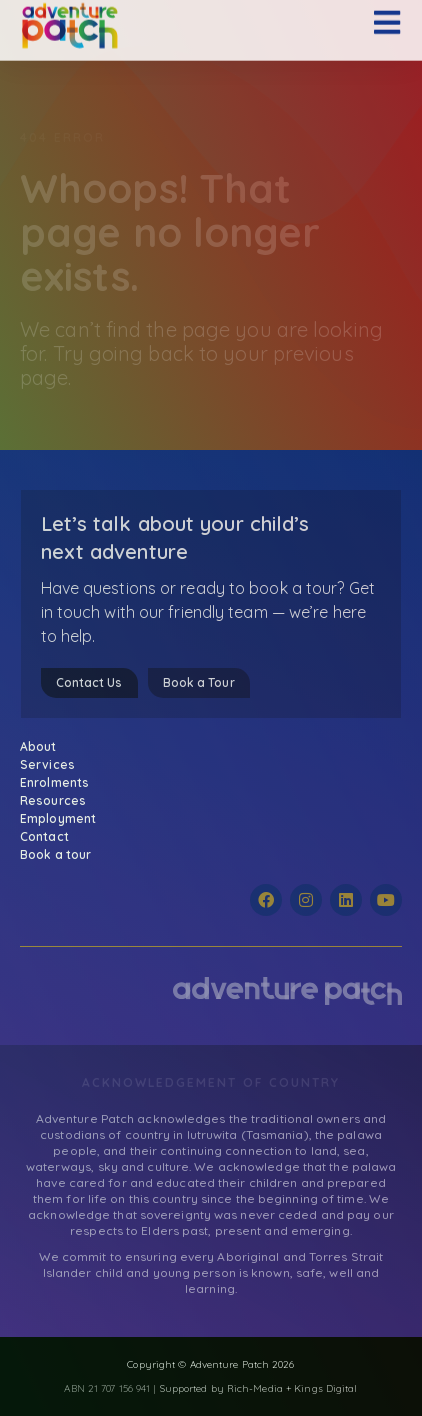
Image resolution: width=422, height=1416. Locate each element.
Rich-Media (255, 1388)
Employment (58, 818)
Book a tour (55, 854)
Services (52, 765)
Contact (44, 836)
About (43, 747)
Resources (58, 801)
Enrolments (59, 783)
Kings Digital (325, 1388)
